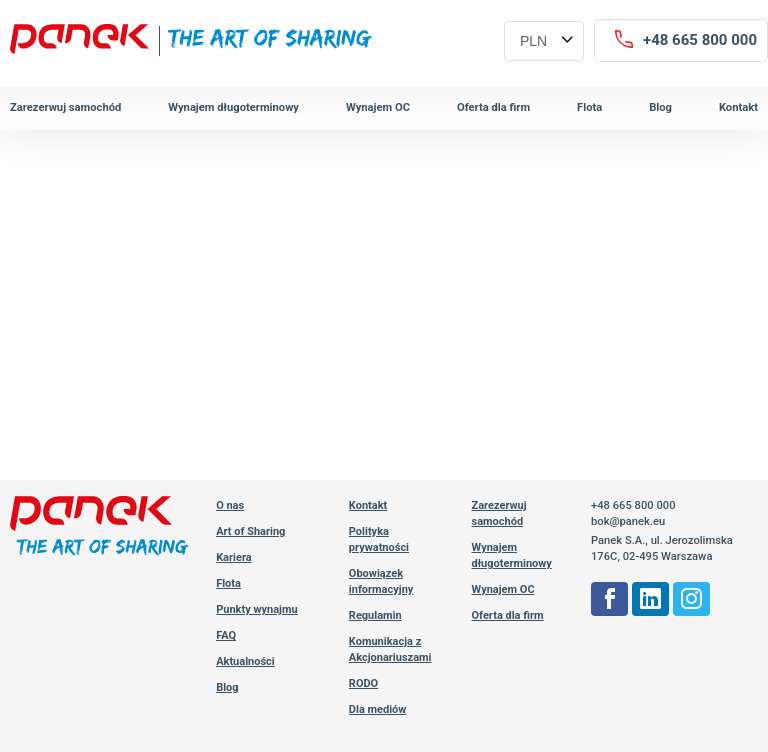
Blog (660, 107)
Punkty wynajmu (257, 609)
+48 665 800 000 (633, 505)
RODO (363, 683)
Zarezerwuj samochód (65, 107)
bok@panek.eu (628, 521)
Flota (589, 107)
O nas (230, 505)
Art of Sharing (250, 531)
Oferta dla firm (493, 107)
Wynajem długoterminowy (233, 107)
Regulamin (375, 615)
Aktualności (245, 661)
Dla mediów (378, 709)
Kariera (234, 557)
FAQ (226, 635)
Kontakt (738, 107)
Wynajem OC (378, 107)
